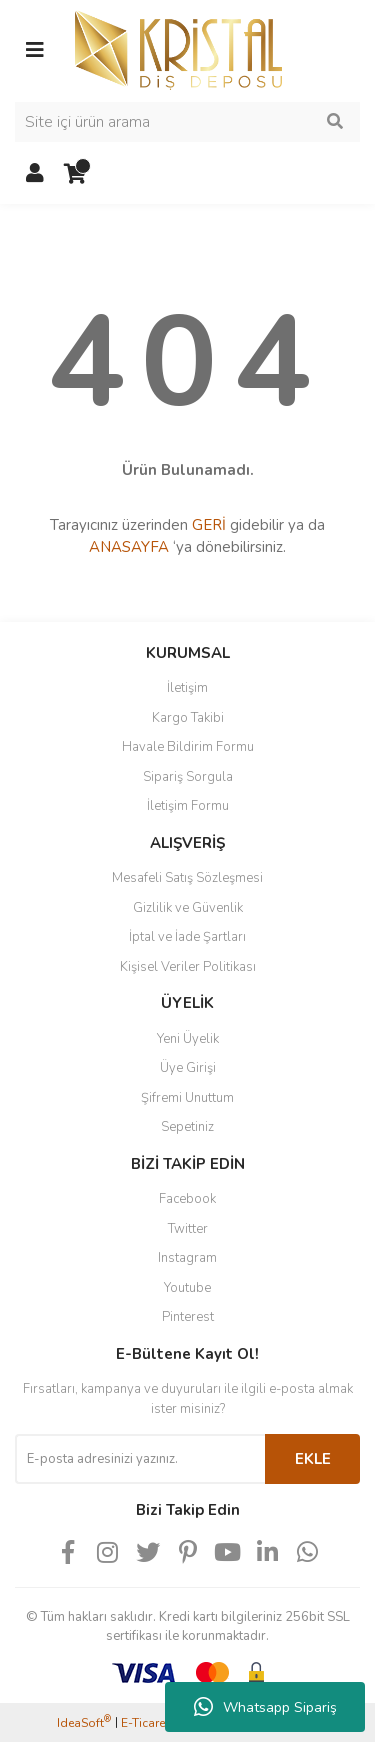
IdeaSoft (84, 1722)
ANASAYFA (129, 547)
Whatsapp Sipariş (265, 1707)
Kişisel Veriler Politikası (188, 967)
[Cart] (75, 174)
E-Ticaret (145, 1723)
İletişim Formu (188, 806)
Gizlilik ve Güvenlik (188, 908)
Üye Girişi (188, 1068)
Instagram (187, 1258)
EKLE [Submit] (313, 1459)
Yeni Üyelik (188, 1039)
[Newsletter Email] (140, 1459)
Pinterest (188, 1317)
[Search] (187, 122)
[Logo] (178, 49)
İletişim (187, 688)
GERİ (209, 525)
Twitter (188, 1229)
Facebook (187, 1199)
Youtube (187, 1288)
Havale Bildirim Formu (188, 747)
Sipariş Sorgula (188, 777)
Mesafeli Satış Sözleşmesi (187, 878)
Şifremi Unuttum (187, 1098)
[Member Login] (35, 174)
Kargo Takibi (188, 718)
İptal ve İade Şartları (187, 937)
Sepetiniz (187, 1127)
